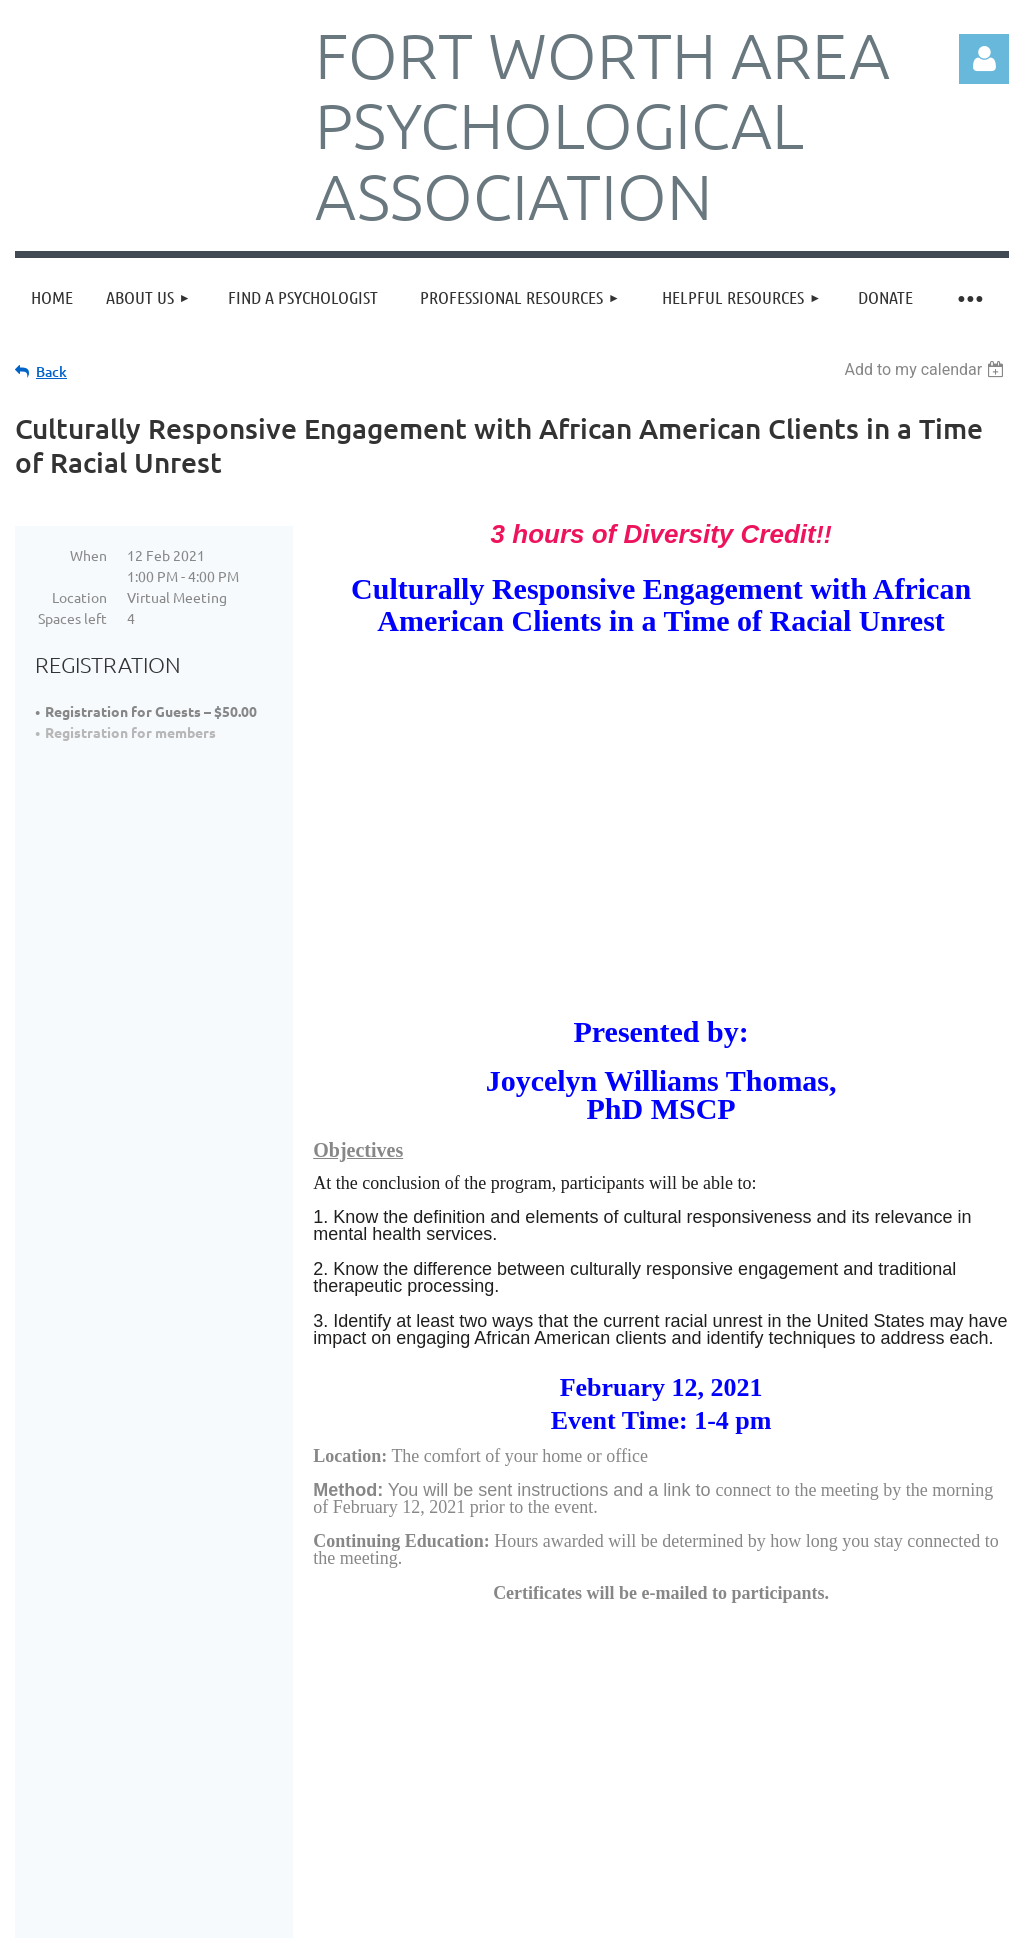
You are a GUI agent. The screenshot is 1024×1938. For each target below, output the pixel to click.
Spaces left (72, 618)
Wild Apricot (770, 1920)
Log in (984, 59)
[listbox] (926, 369)
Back (51, 371)
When (88, 555)
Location (79, 597)
